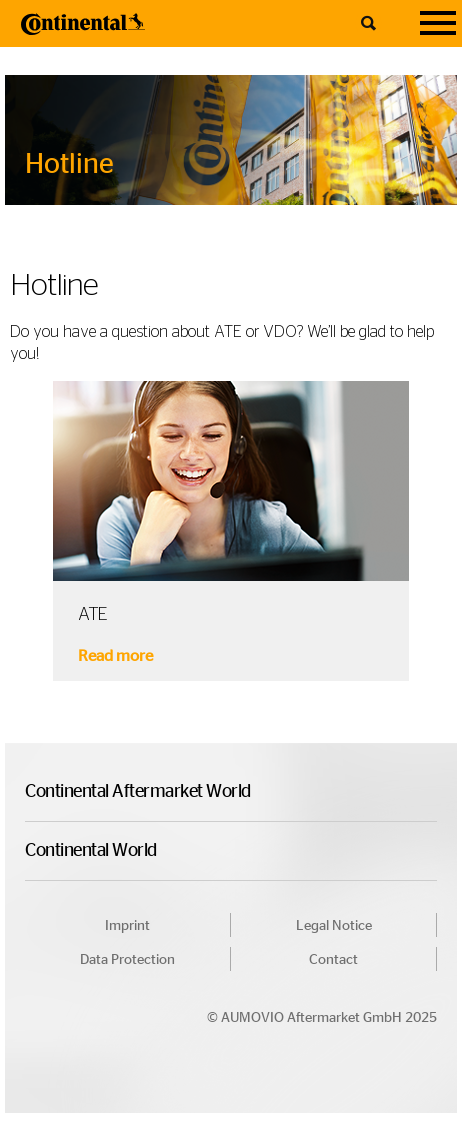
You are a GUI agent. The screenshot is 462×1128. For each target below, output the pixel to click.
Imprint (127, 926)
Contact (333, 960)
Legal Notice (334, 926)
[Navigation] (438, 23)
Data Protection (127, 960)
